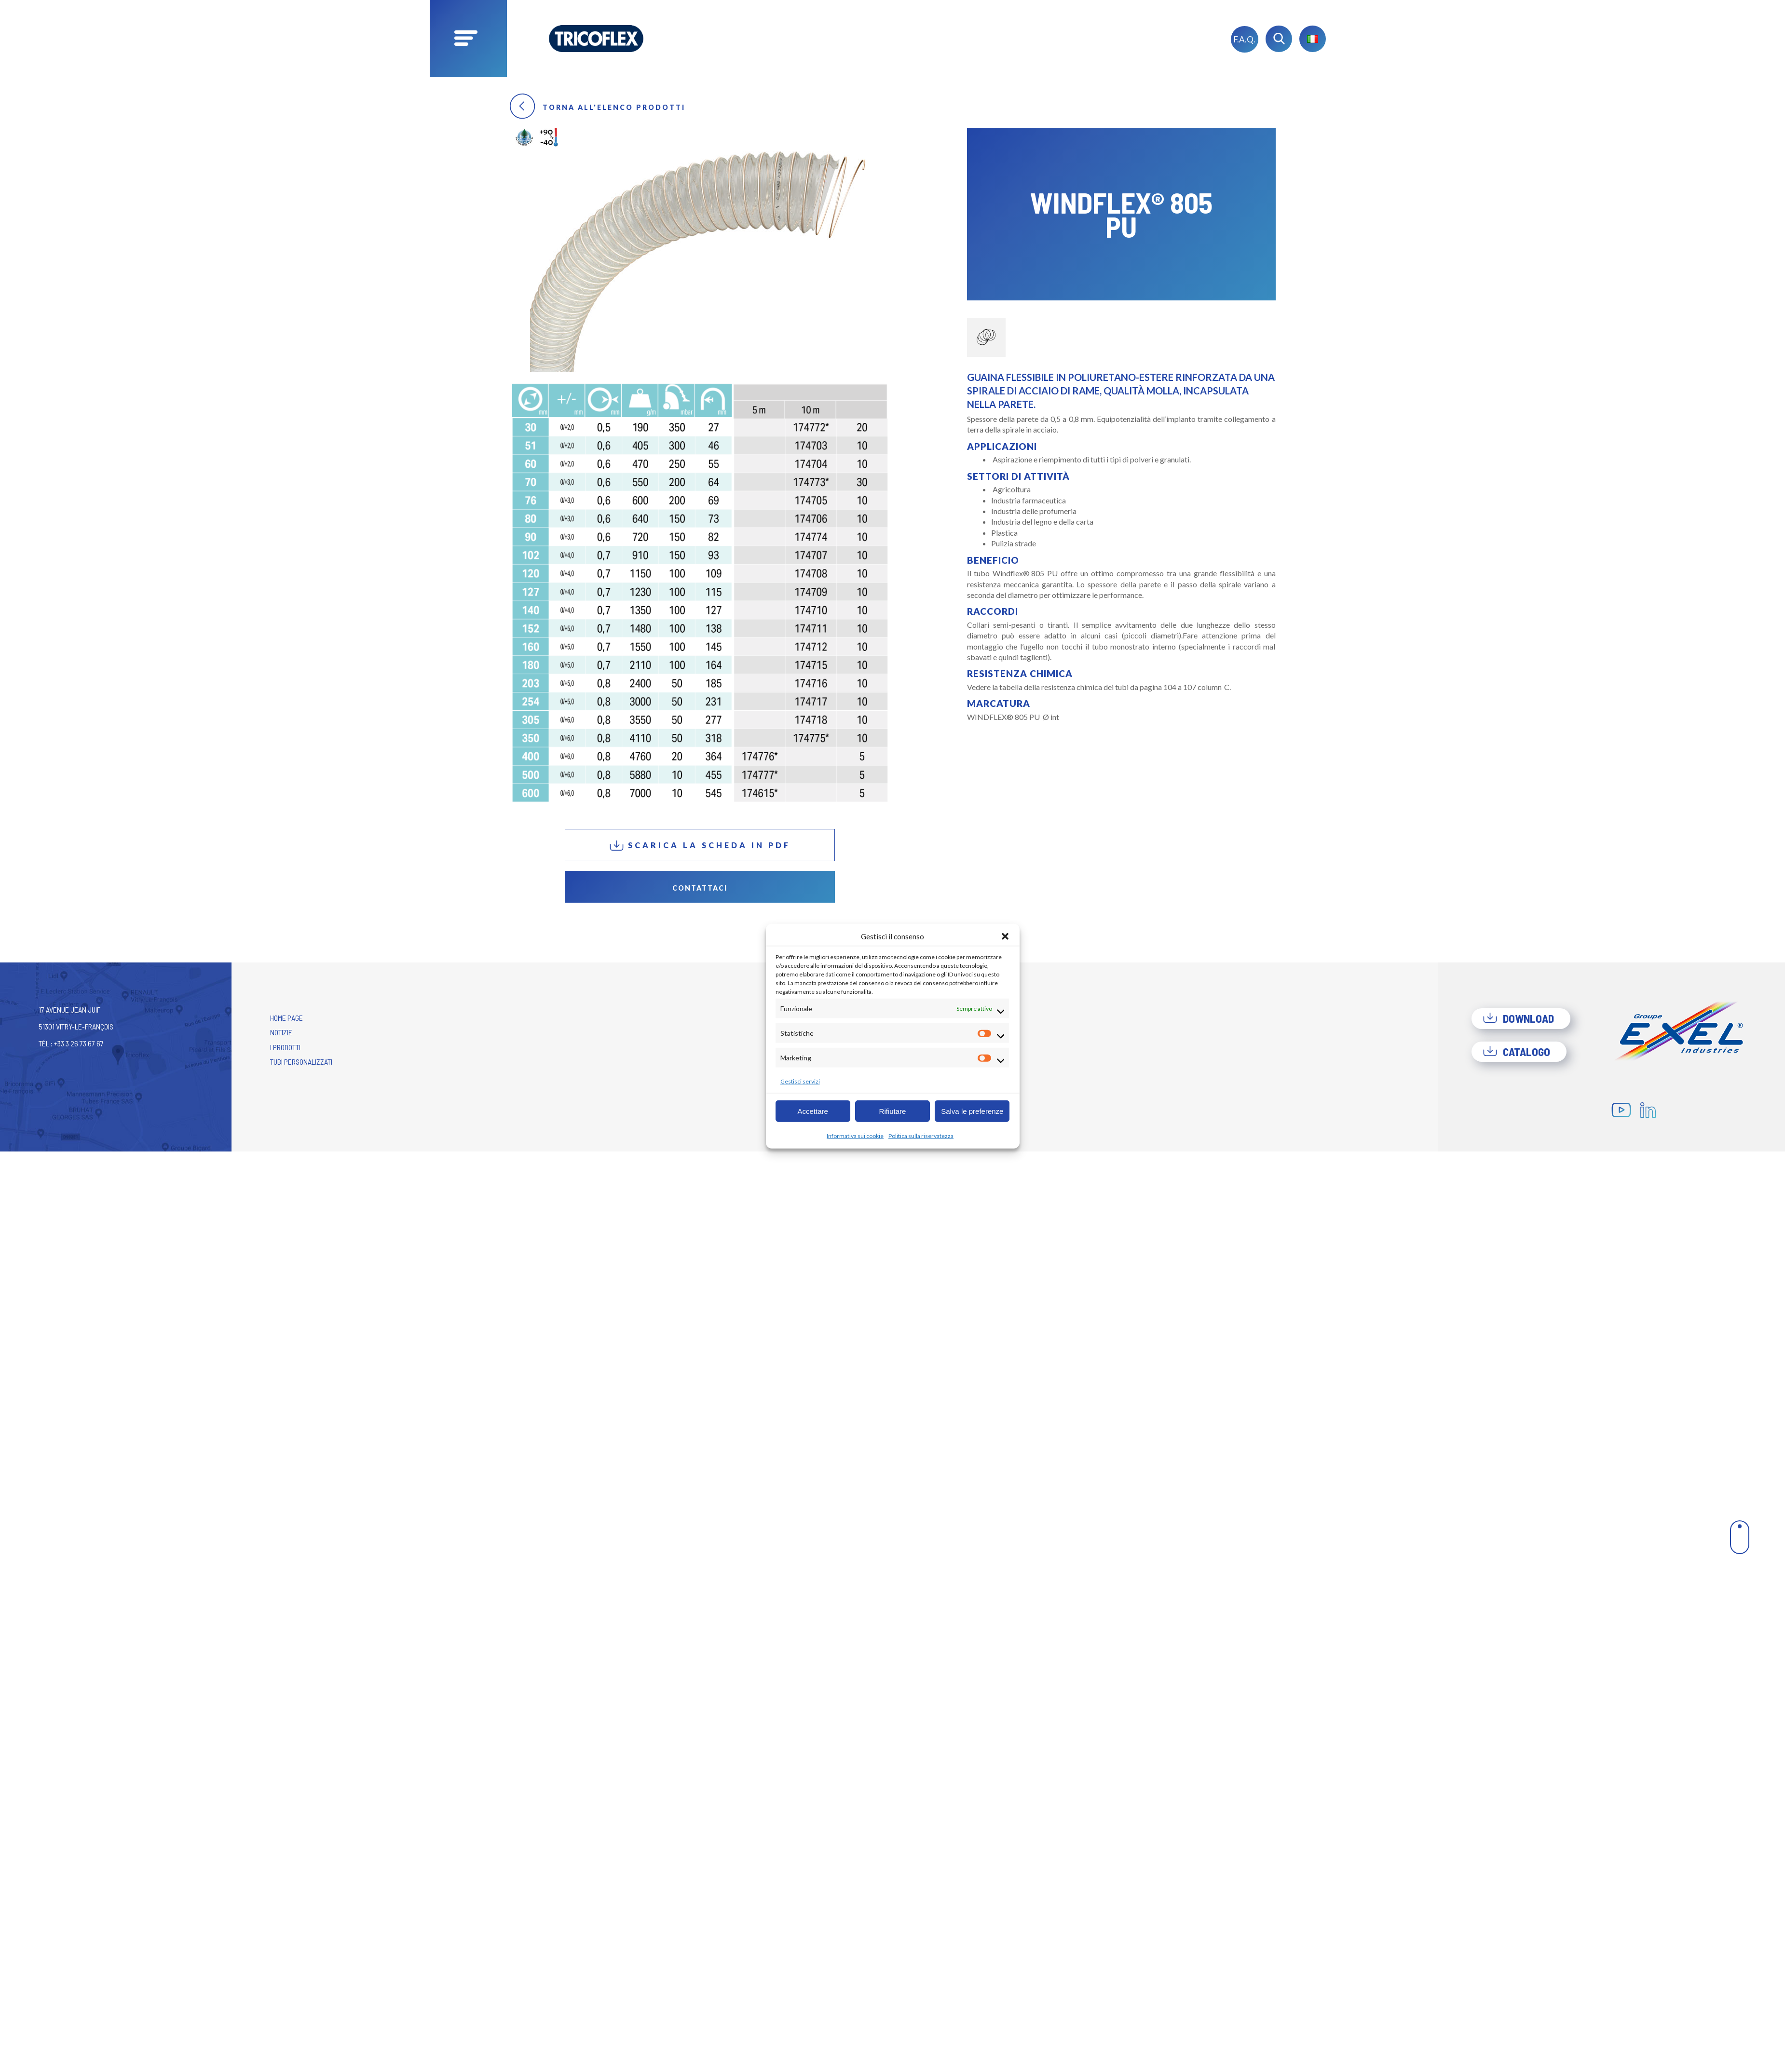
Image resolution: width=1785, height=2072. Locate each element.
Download (1518, 1018)
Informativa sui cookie (855, 1135)
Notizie (281, 1032)
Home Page (286, 1017)
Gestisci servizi (800, 1081)
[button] (1005, 936)
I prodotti (285, 1047)
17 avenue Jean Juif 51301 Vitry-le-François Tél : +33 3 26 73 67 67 (76, 1026)
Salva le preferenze (972, 1111)
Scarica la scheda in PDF (699, 845)
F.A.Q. (1244, 39)
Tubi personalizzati (301, 1061)
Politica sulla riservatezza (921, 1135)
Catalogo (1516, 1051)
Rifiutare (892, 1111)
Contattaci (699, 888)
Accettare (812, 1111)
